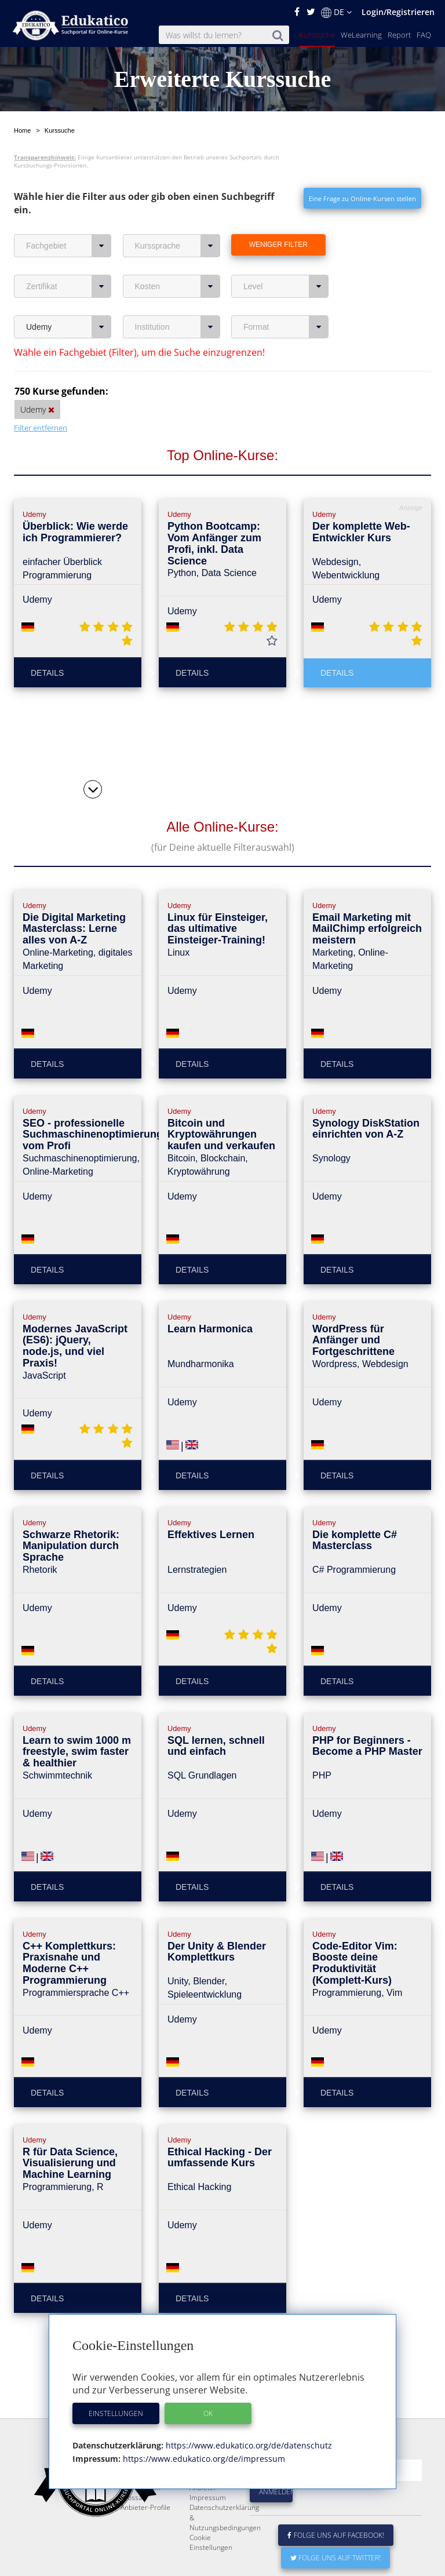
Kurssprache (177, 245)
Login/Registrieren (398, 11)
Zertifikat (68, 286)
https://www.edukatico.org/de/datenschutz (247, 2445)
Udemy (68, 326)
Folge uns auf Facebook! (336, 2563)
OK (208, 2413)
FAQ (424, 35)
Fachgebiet (68, 245)
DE (336, 12)
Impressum (207, 2525)
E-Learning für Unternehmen (212, 2491)
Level (286, 286)
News (129, 2506)
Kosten (177, 286)
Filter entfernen (40, 427)
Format (286, 326)
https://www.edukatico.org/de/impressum (203, 2458)
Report (399, 35)
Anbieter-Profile (145, 2535)
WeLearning (361, 35)
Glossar (133, 2525)
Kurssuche (317, 35)
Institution (177, 326)
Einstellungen (116, 2413)
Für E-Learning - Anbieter (214, 2510)
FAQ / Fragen (141, 2515)
